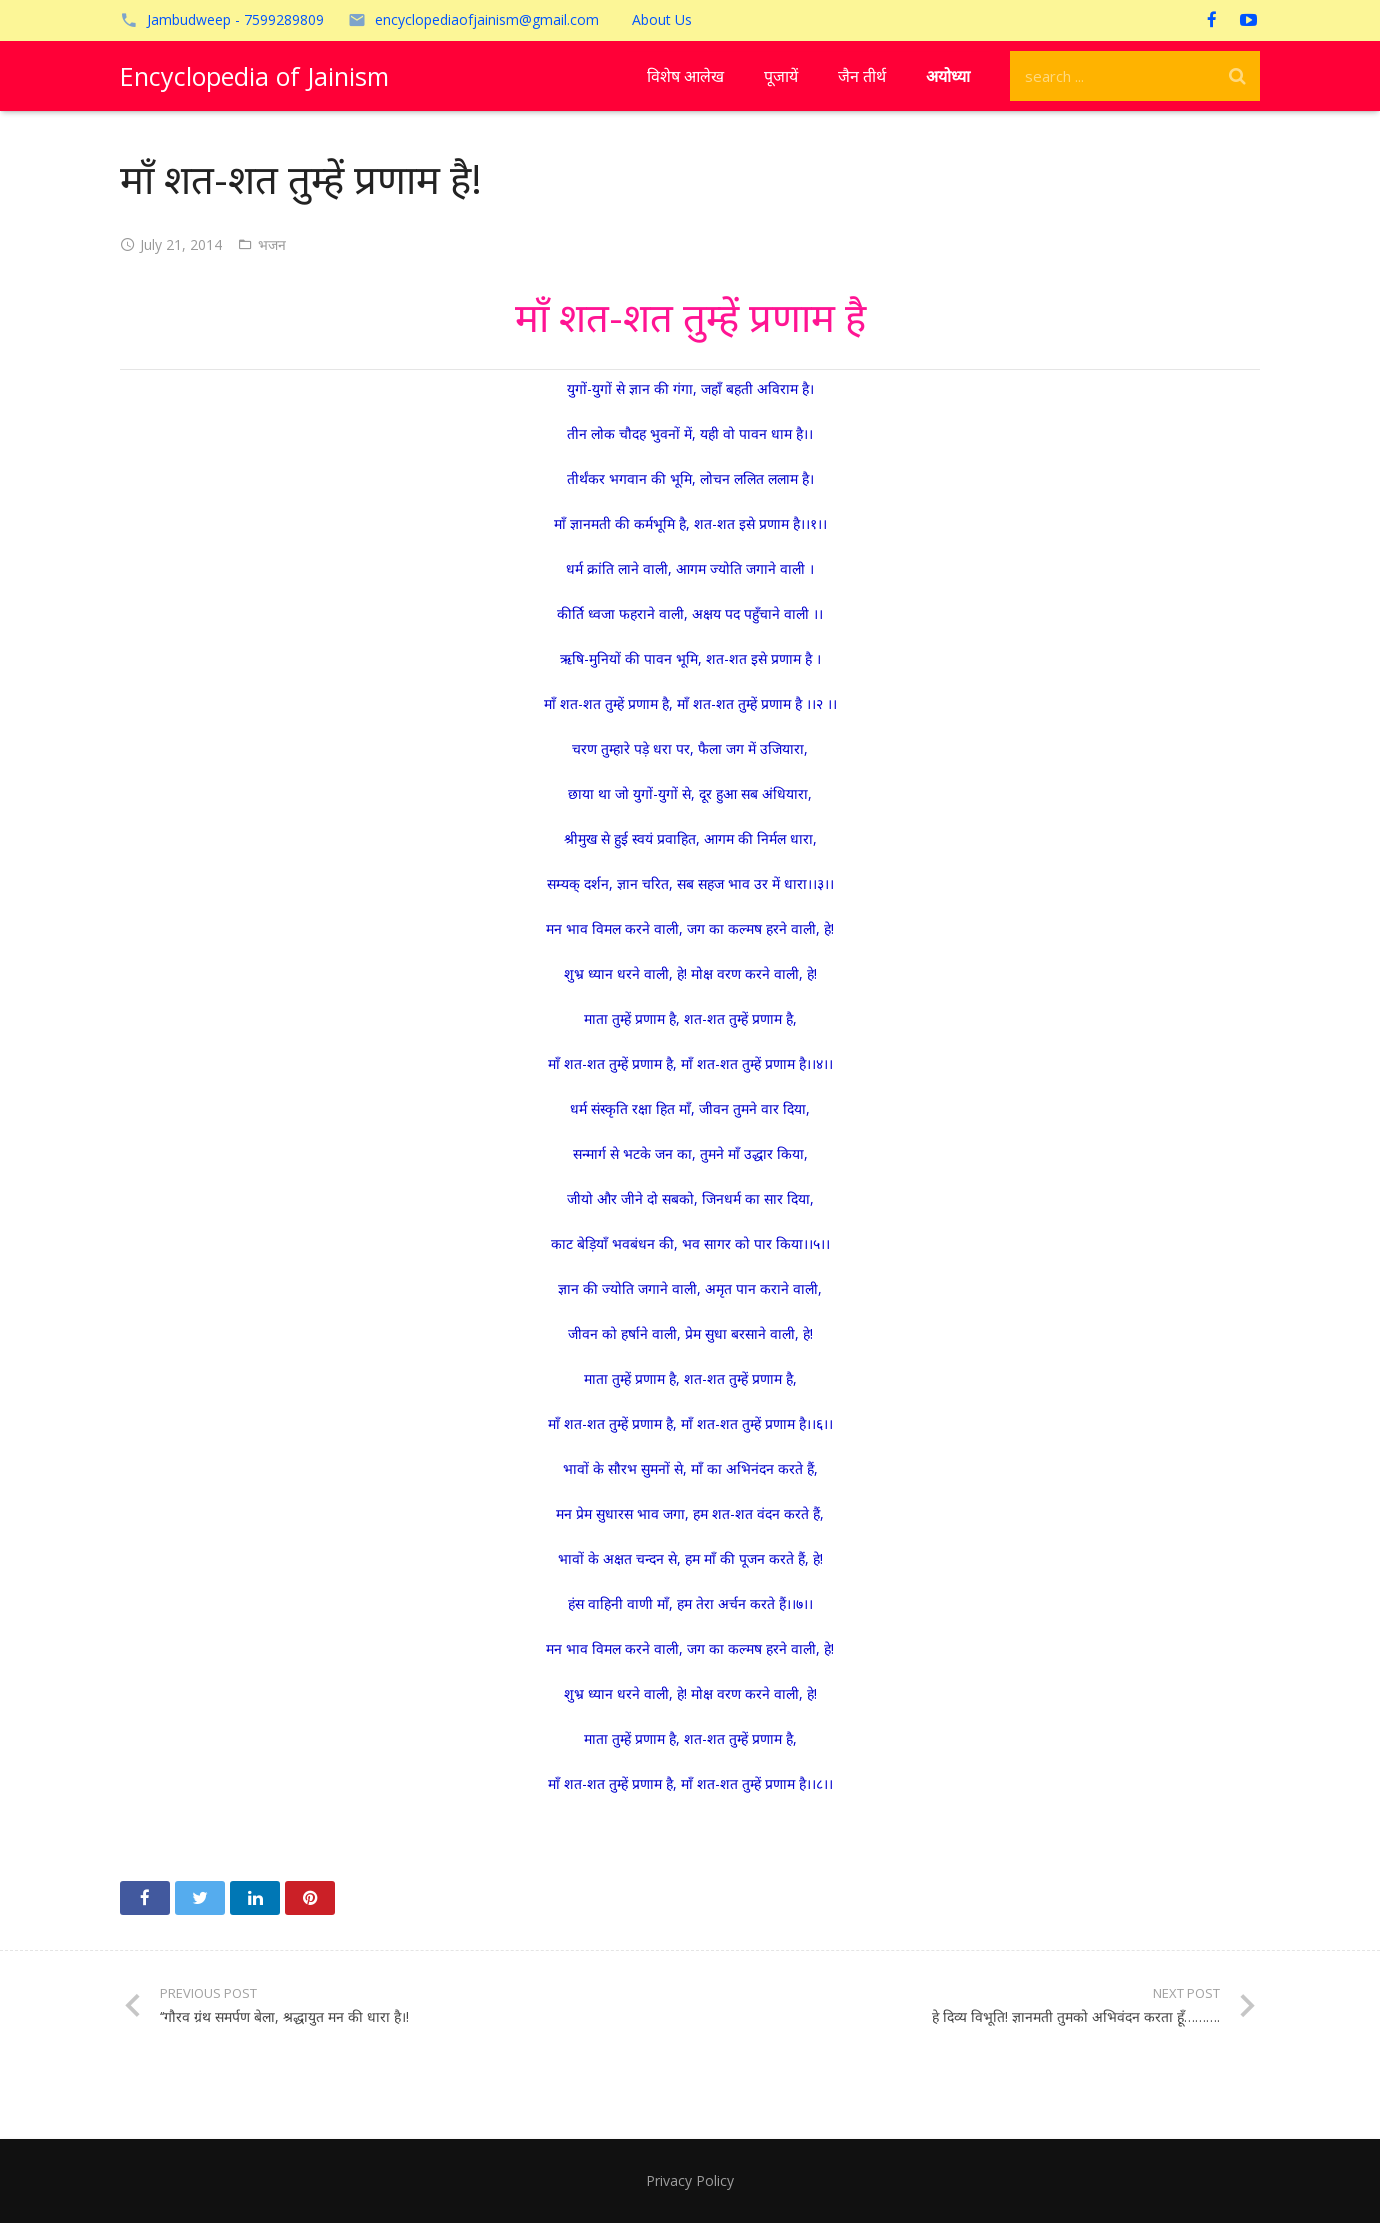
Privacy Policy (690, 2180)
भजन (272, 244)
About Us (662, 19)
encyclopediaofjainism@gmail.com (487, 19)
